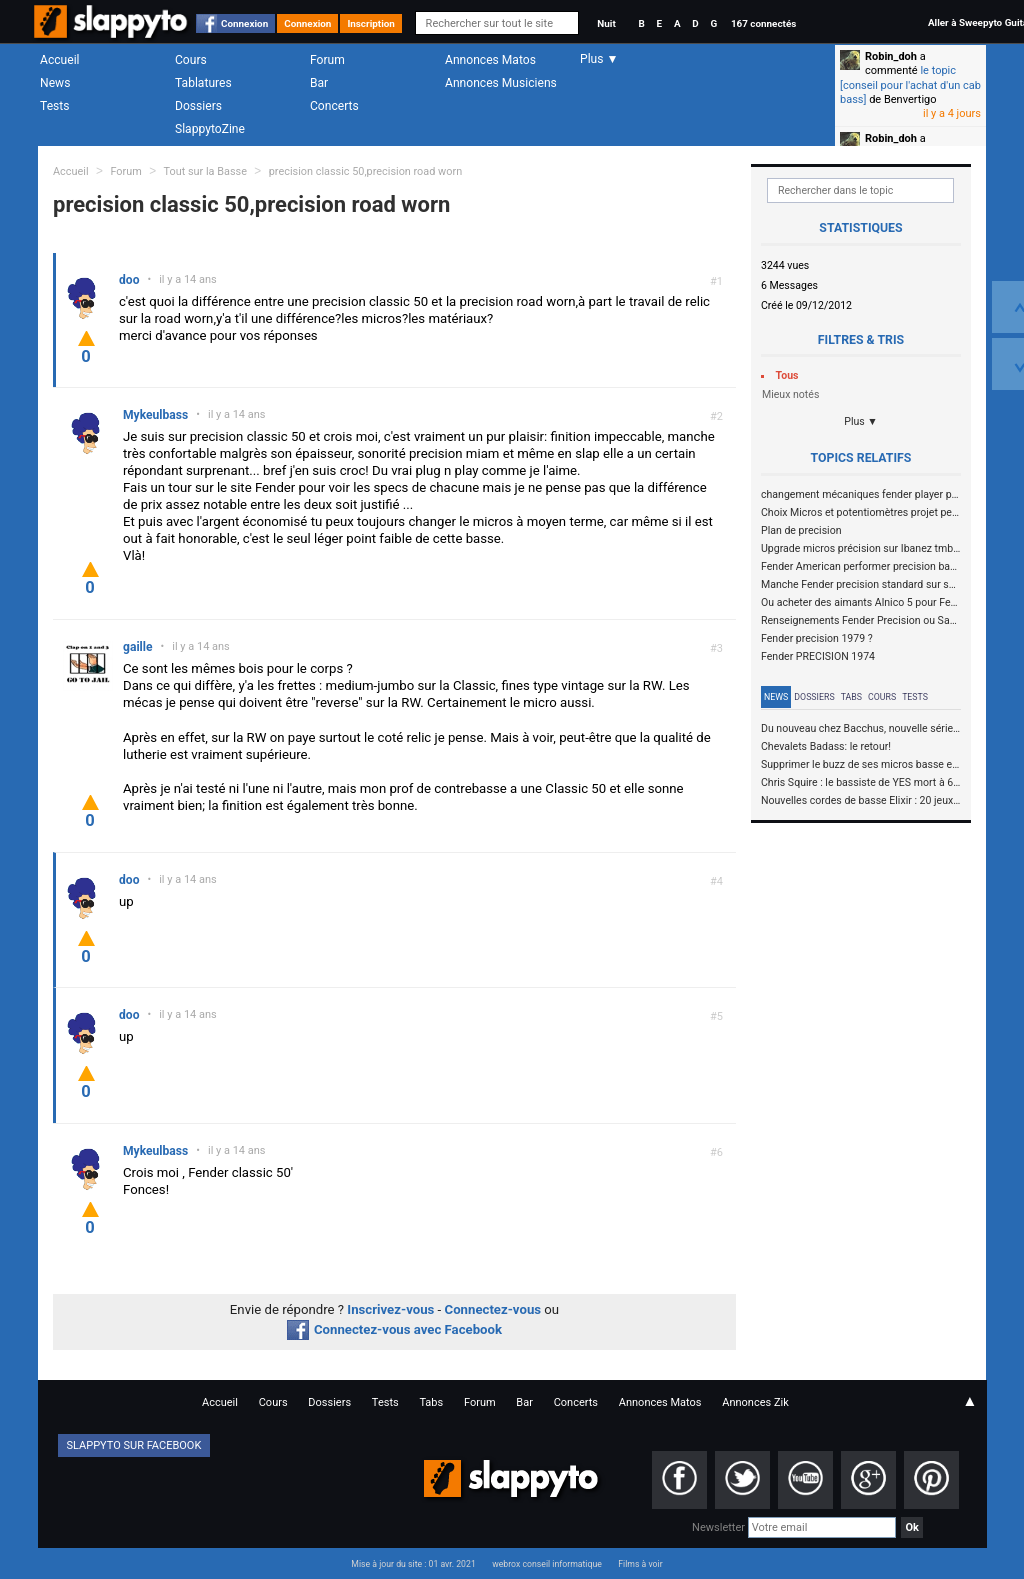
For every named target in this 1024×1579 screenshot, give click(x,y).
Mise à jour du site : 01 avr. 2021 (413, 1564)
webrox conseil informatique (547, 1564)
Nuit (606, 23)
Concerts (334, 106)
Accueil (60, 60)
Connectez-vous (493, 1309)
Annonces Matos (490, 60)
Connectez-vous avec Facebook (394, 1329)
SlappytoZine (210, 129)
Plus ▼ (861, 421)
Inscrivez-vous (390, 1309)
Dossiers (198, 106)
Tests (54, 106)
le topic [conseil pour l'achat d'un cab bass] (910, 85)
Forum (327, 60)
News (55, 83)
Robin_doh (891, 56)
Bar (319, 83)
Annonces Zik (755, 1402)
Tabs (851, 697)
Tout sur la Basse (205, 171)
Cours (191, 60)
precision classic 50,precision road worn (365, 171)
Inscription (371, 23)
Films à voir (640, 1564)
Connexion (244, 23)
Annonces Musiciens (501, 83)
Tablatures (203, 83)
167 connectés (763, 23)
